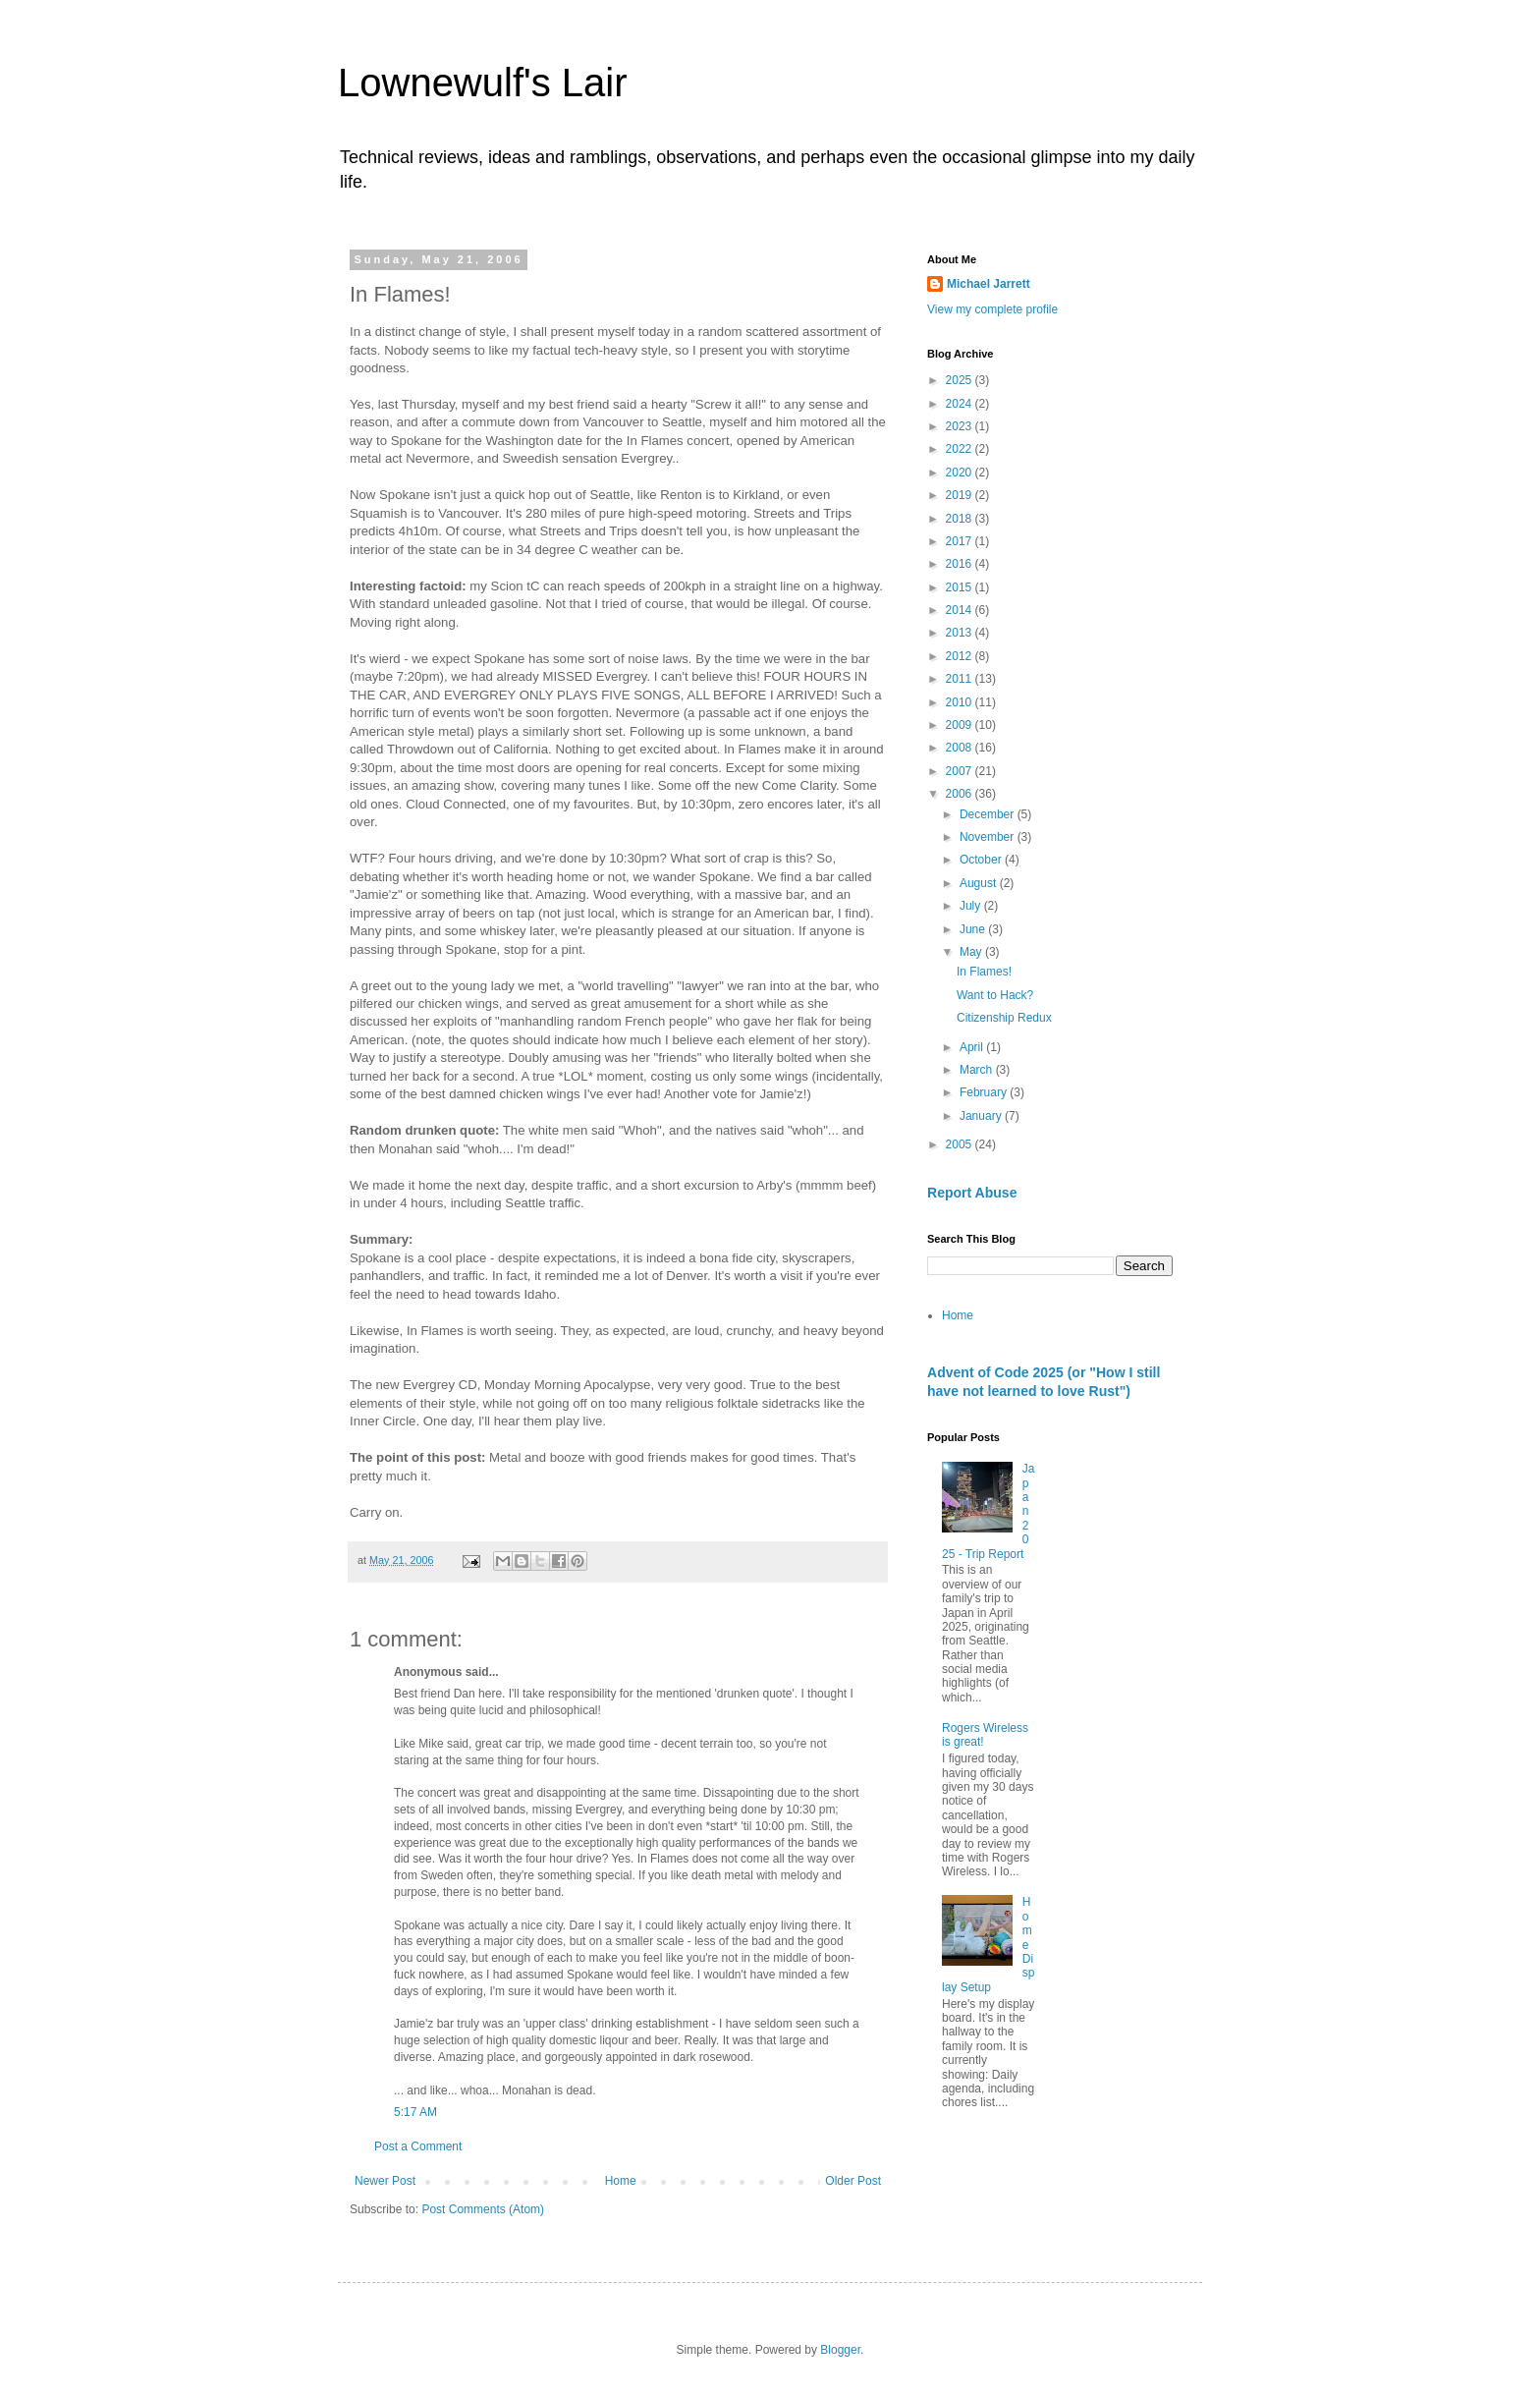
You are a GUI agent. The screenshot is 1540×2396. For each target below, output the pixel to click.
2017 (960, 541)
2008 (960, 747)
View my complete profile (992, 309)
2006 (960, 794)
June (974, 929)
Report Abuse (972, 1192)
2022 (960, 449)
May (972, 952)
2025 (960, 380)
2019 (960, 495)
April (973, 1047)
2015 (960, 587)
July (972, 906)
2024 (960, 404)
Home (620, 2181)
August (980, 883)
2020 (960, 472)
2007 (960, 771)
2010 (960, 702)
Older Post (853, 2181)
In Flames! (984, 971)
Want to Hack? (995, 995)
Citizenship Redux (1004, 1018)
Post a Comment (418, 2146)
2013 (960, 633)
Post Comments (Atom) (482, 2209)
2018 (960, 519)
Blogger (840, 2350)
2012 (960, 656)
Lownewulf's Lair (482, 82)
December (989, 814)
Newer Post (385, 2181)
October (982, 859)
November (989, 837)
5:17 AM (415, 2112)
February (985, 1092)
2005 (960, 1144)
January (982, 1116)
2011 (960, 679)
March (978, 1070)
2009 (960, 725)
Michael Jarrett (988, 284)
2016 (960, 564)
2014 (960, 610)
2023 (960, 426)
